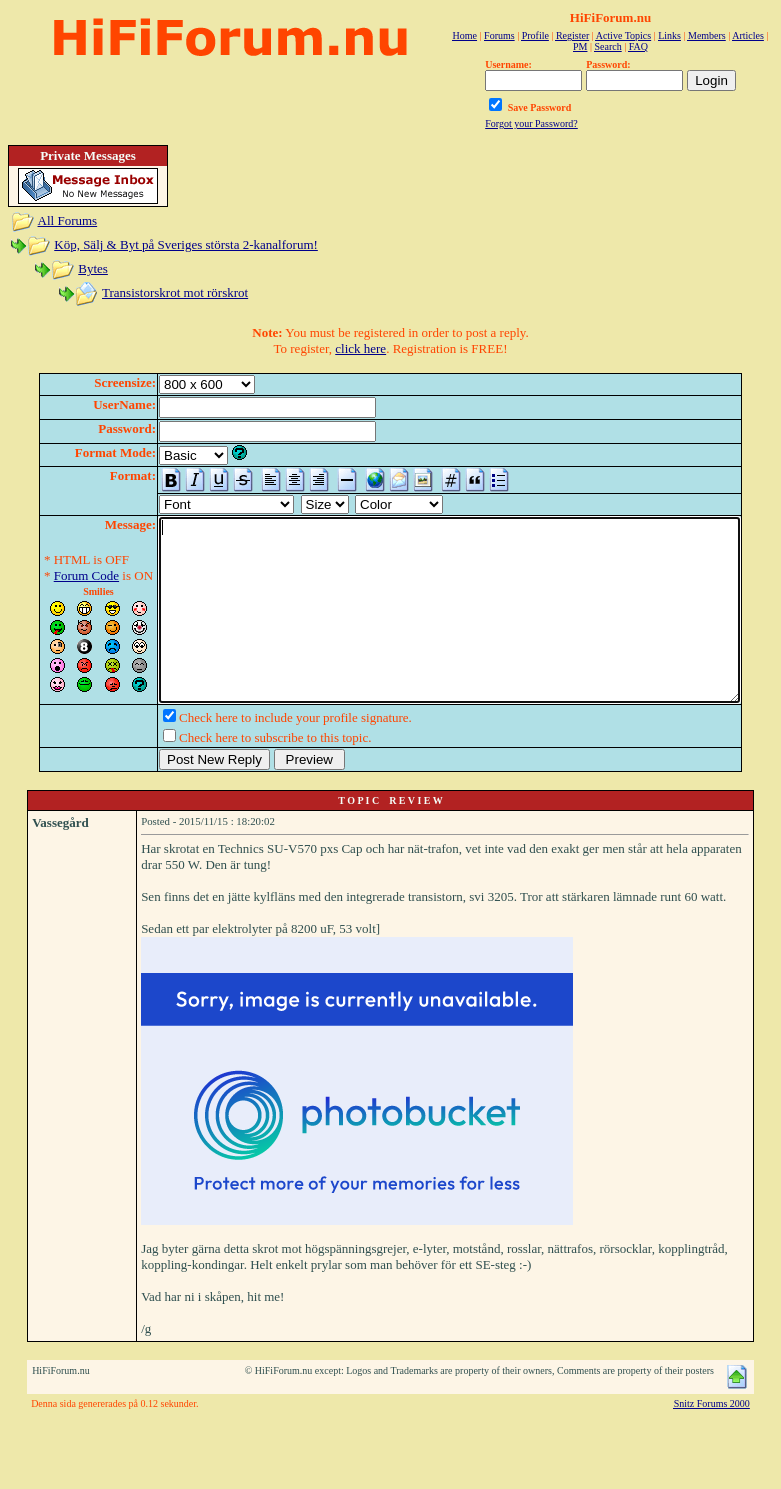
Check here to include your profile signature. (264, 753)
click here (360, 348)
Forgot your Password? (531, 123)
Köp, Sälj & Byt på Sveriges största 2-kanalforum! (186, 244)
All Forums (68, 220)
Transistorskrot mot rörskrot (175, 292)
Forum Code (55, 575)
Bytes (93, 268)
